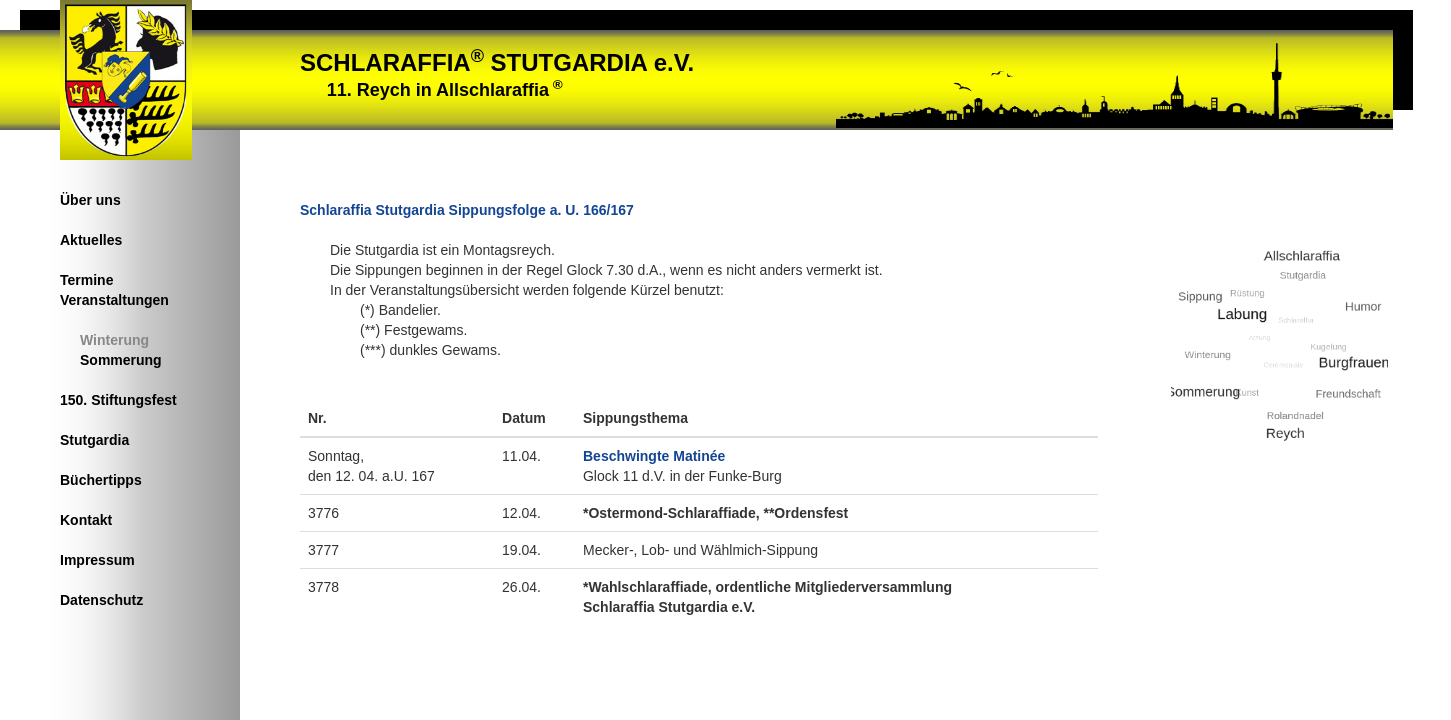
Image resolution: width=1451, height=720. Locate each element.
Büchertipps (101, 480)
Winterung (114, 340)
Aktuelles (91, 240)
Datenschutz (101, 600)
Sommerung (121, 360)
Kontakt (86, 520)
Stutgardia (94, 440)
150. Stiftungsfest (118, 400)
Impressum (97, 560)
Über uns (90, 200)
